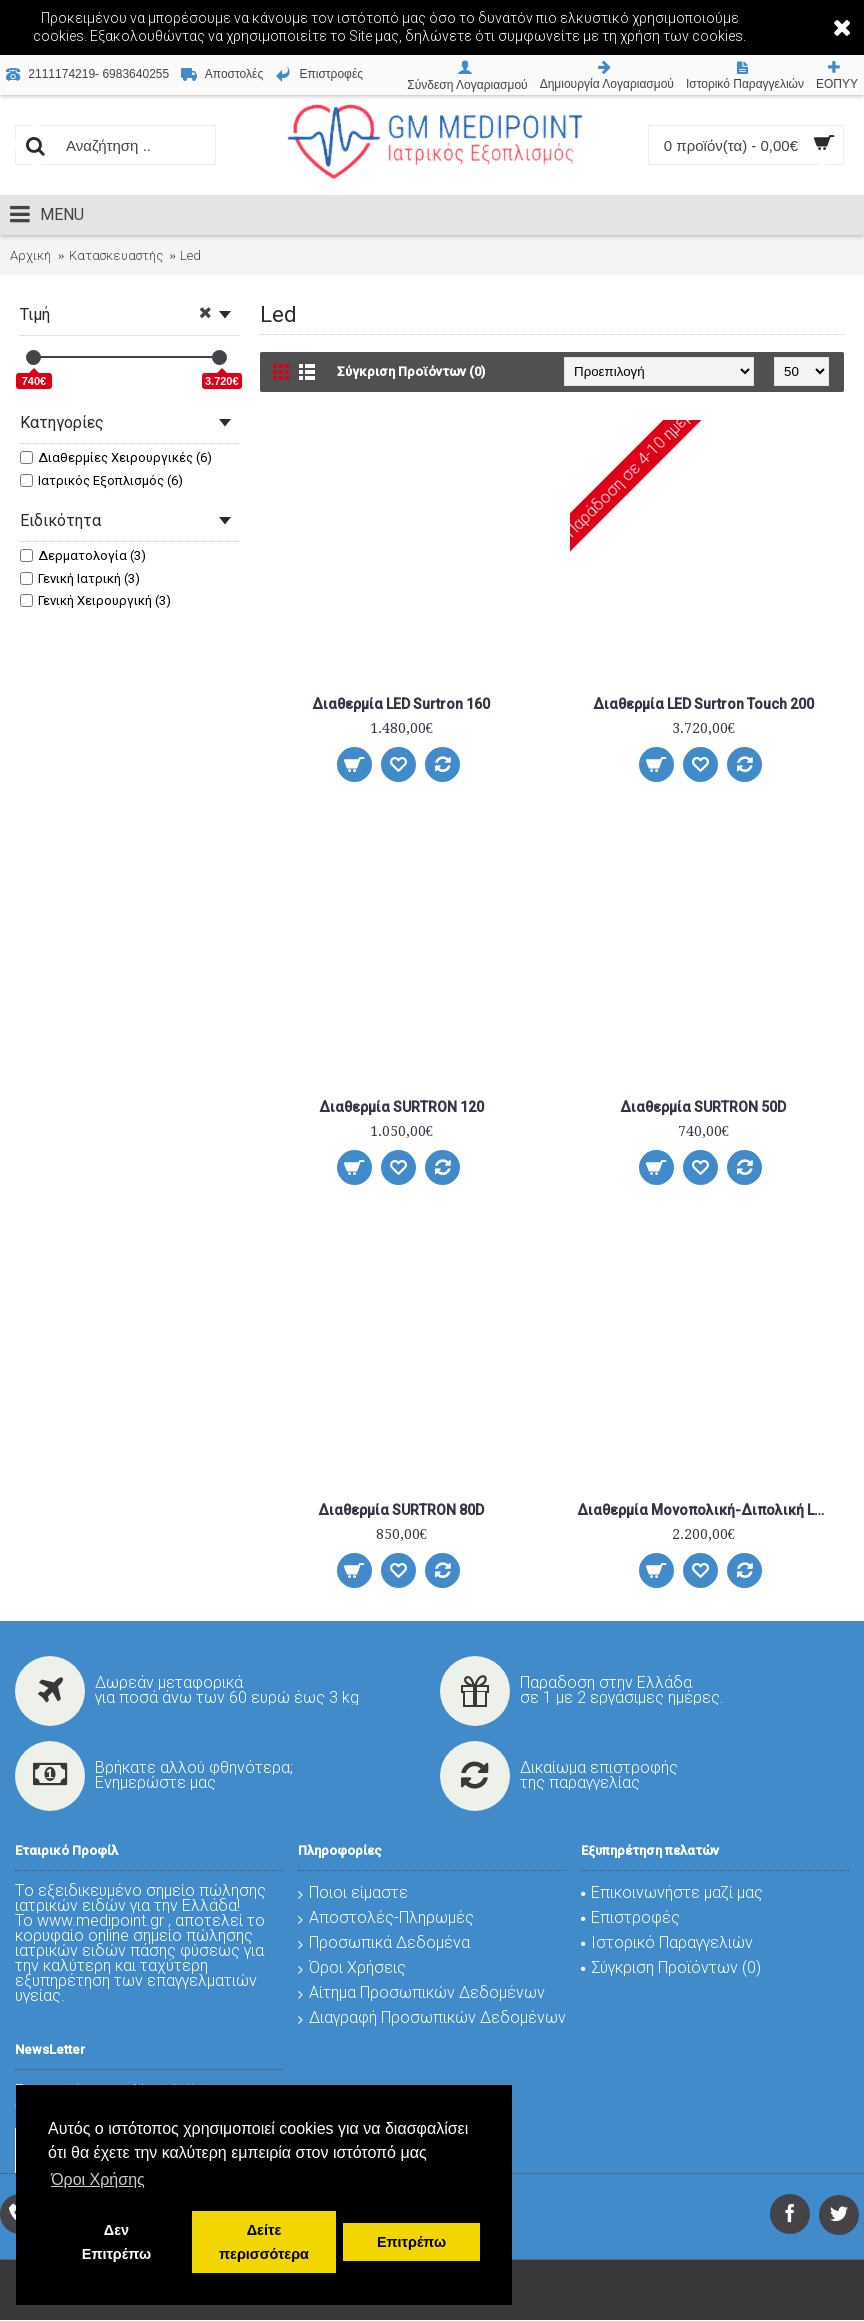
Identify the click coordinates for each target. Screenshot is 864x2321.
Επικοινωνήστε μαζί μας (672, 1892)
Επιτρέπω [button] (411, 2242)
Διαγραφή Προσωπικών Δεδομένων (432, 2017)
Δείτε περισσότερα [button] (264, 2242)
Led (190, 255)
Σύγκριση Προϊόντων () (671, 1967)
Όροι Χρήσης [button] (98, 2179)
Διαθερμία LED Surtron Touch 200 (703, 704)
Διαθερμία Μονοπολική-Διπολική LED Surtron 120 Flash (706, 1510)
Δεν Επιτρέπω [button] (116, 2242)
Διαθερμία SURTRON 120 (401, 1107)
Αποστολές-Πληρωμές (386, 1917)
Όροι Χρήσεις (352, 1967)
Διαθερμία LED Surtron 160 (401, 704)
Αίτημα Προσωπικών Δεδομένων (421, 1992)
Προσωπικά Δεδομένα (384, 1942)
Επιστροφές (630, 1917)
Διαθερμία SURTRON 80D (401, 1510)
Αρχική (30, 255)
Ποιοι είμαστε (353, 1892)
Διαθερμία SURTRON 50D (703, 1107)
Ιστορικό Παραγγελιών (667, 1942)
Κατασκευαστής (116, 255)
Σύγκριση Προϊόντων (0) (411, 371)
